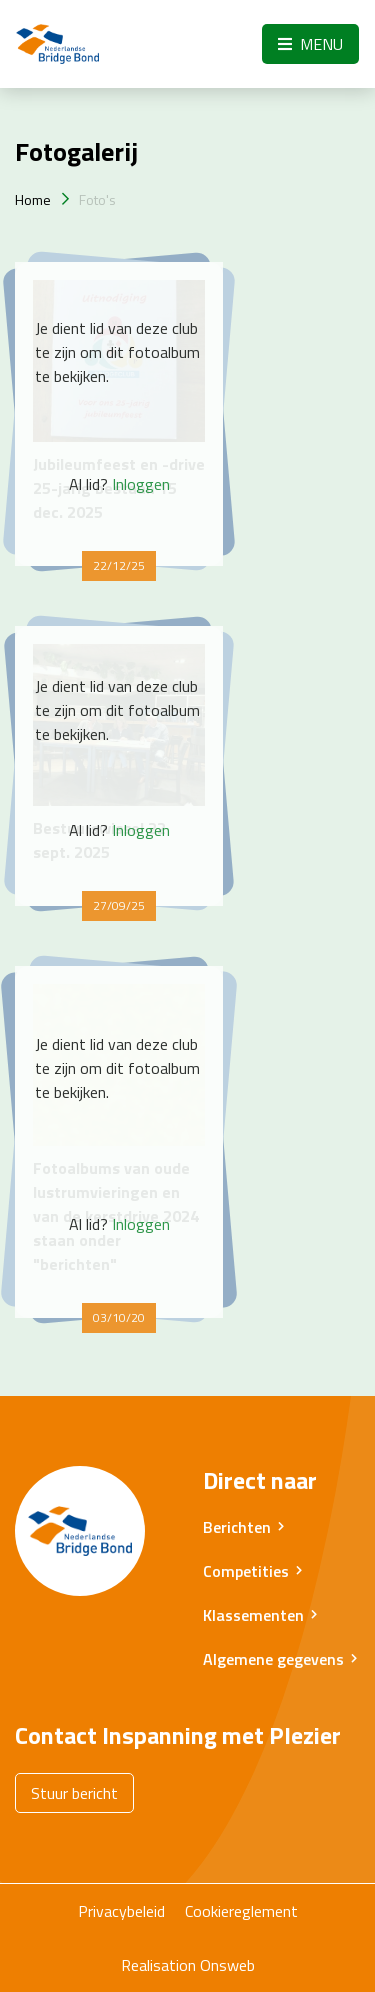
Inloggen (141, 484)
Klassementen (253, 1615)
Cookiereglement (241, 1911)
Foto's (97, 199)
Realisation (158, 1965)
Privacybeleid (121, 1911)
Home (33, 199)
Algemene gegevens (273, 1659)
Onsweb (227, 1965)
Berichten (237, 1527)
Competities (246, 1571)
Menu (310, 44)
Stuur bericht (74, 1793)
